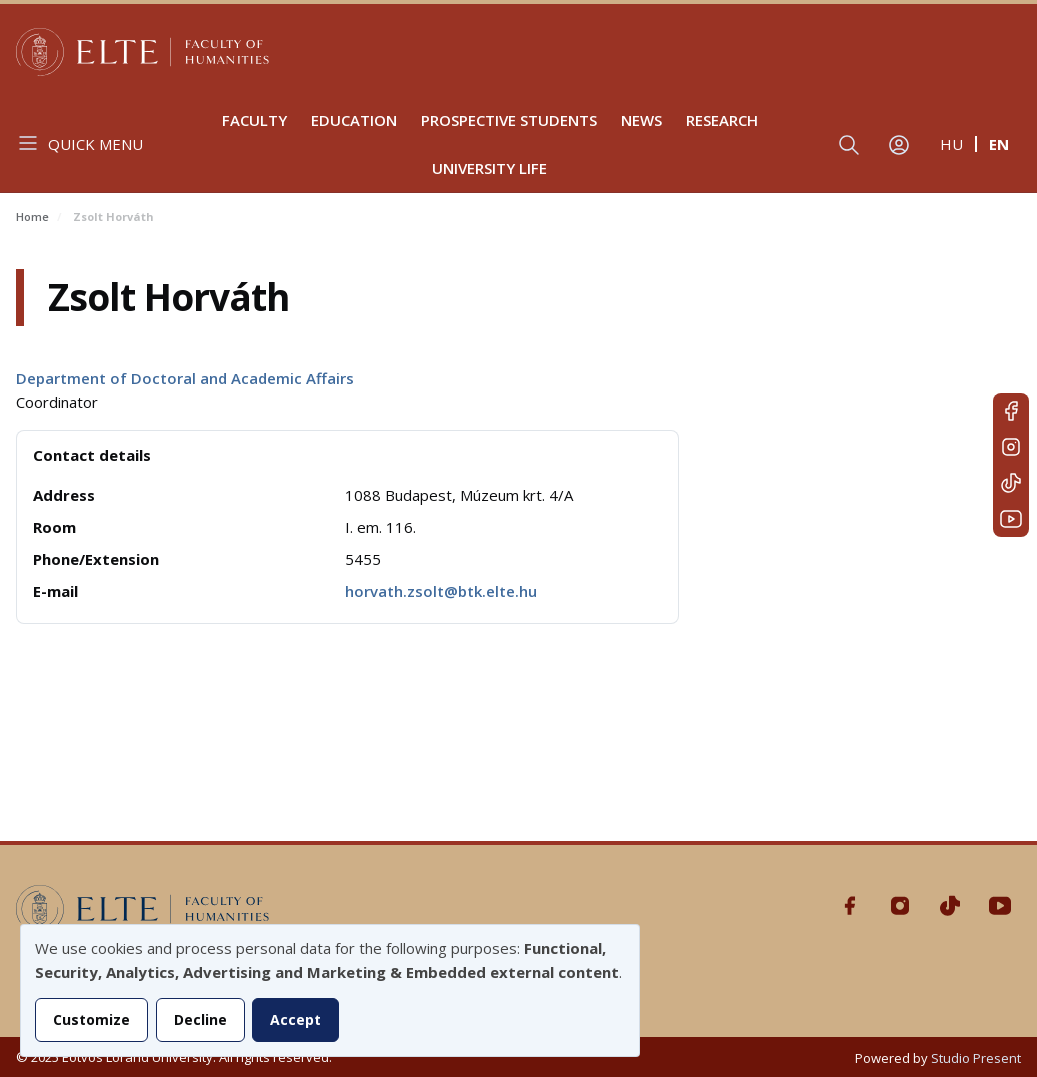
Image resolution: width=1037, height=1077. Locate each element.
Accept (295, 1019)
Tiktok (1011, 483)
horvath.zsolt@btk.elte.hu (441, 591)
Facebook (1011, 411)
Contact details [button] (92, 455)
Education (354, 120)
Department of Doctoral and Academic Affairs (185, 378)
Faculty (254, 120)
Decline (200, 1019)
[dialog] (330, 990)
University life (489, 168)
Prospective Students (509, 120)
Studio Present (976, 1058)
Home (32, 216)
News (641, 120)
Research (722, 120)
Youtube (1011, 519)
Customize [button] (91, 1019)
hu (951, 144)
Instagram (1011, 447)
